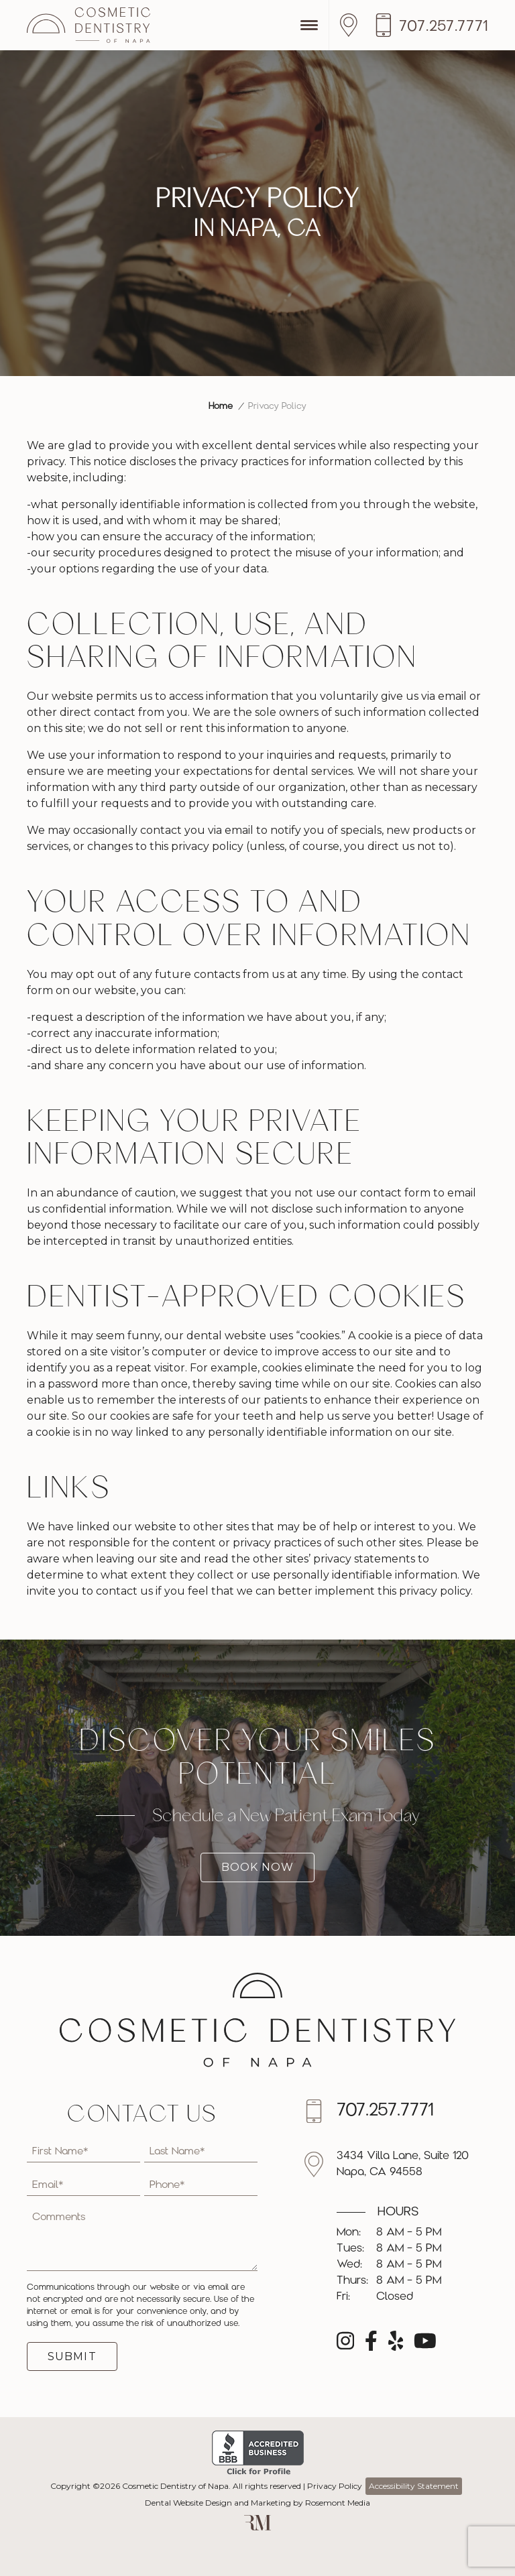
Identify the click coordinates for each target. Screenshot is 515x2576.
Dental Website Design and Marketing (218, 2503)
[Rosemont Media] (257, 2527)
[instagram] (345, 2345)
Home (221, 406)
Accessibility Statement (414, 2486)
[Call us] (431, 25)
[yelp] (396, 2345)
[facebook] (371, 2345)
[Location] (352, 25)
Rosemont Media (337, 2503)
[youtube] (425, 2345)
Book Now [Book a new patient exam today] (257, 1867)
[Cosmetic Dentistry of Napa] (88, 25)
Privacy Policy (334, 2486)
